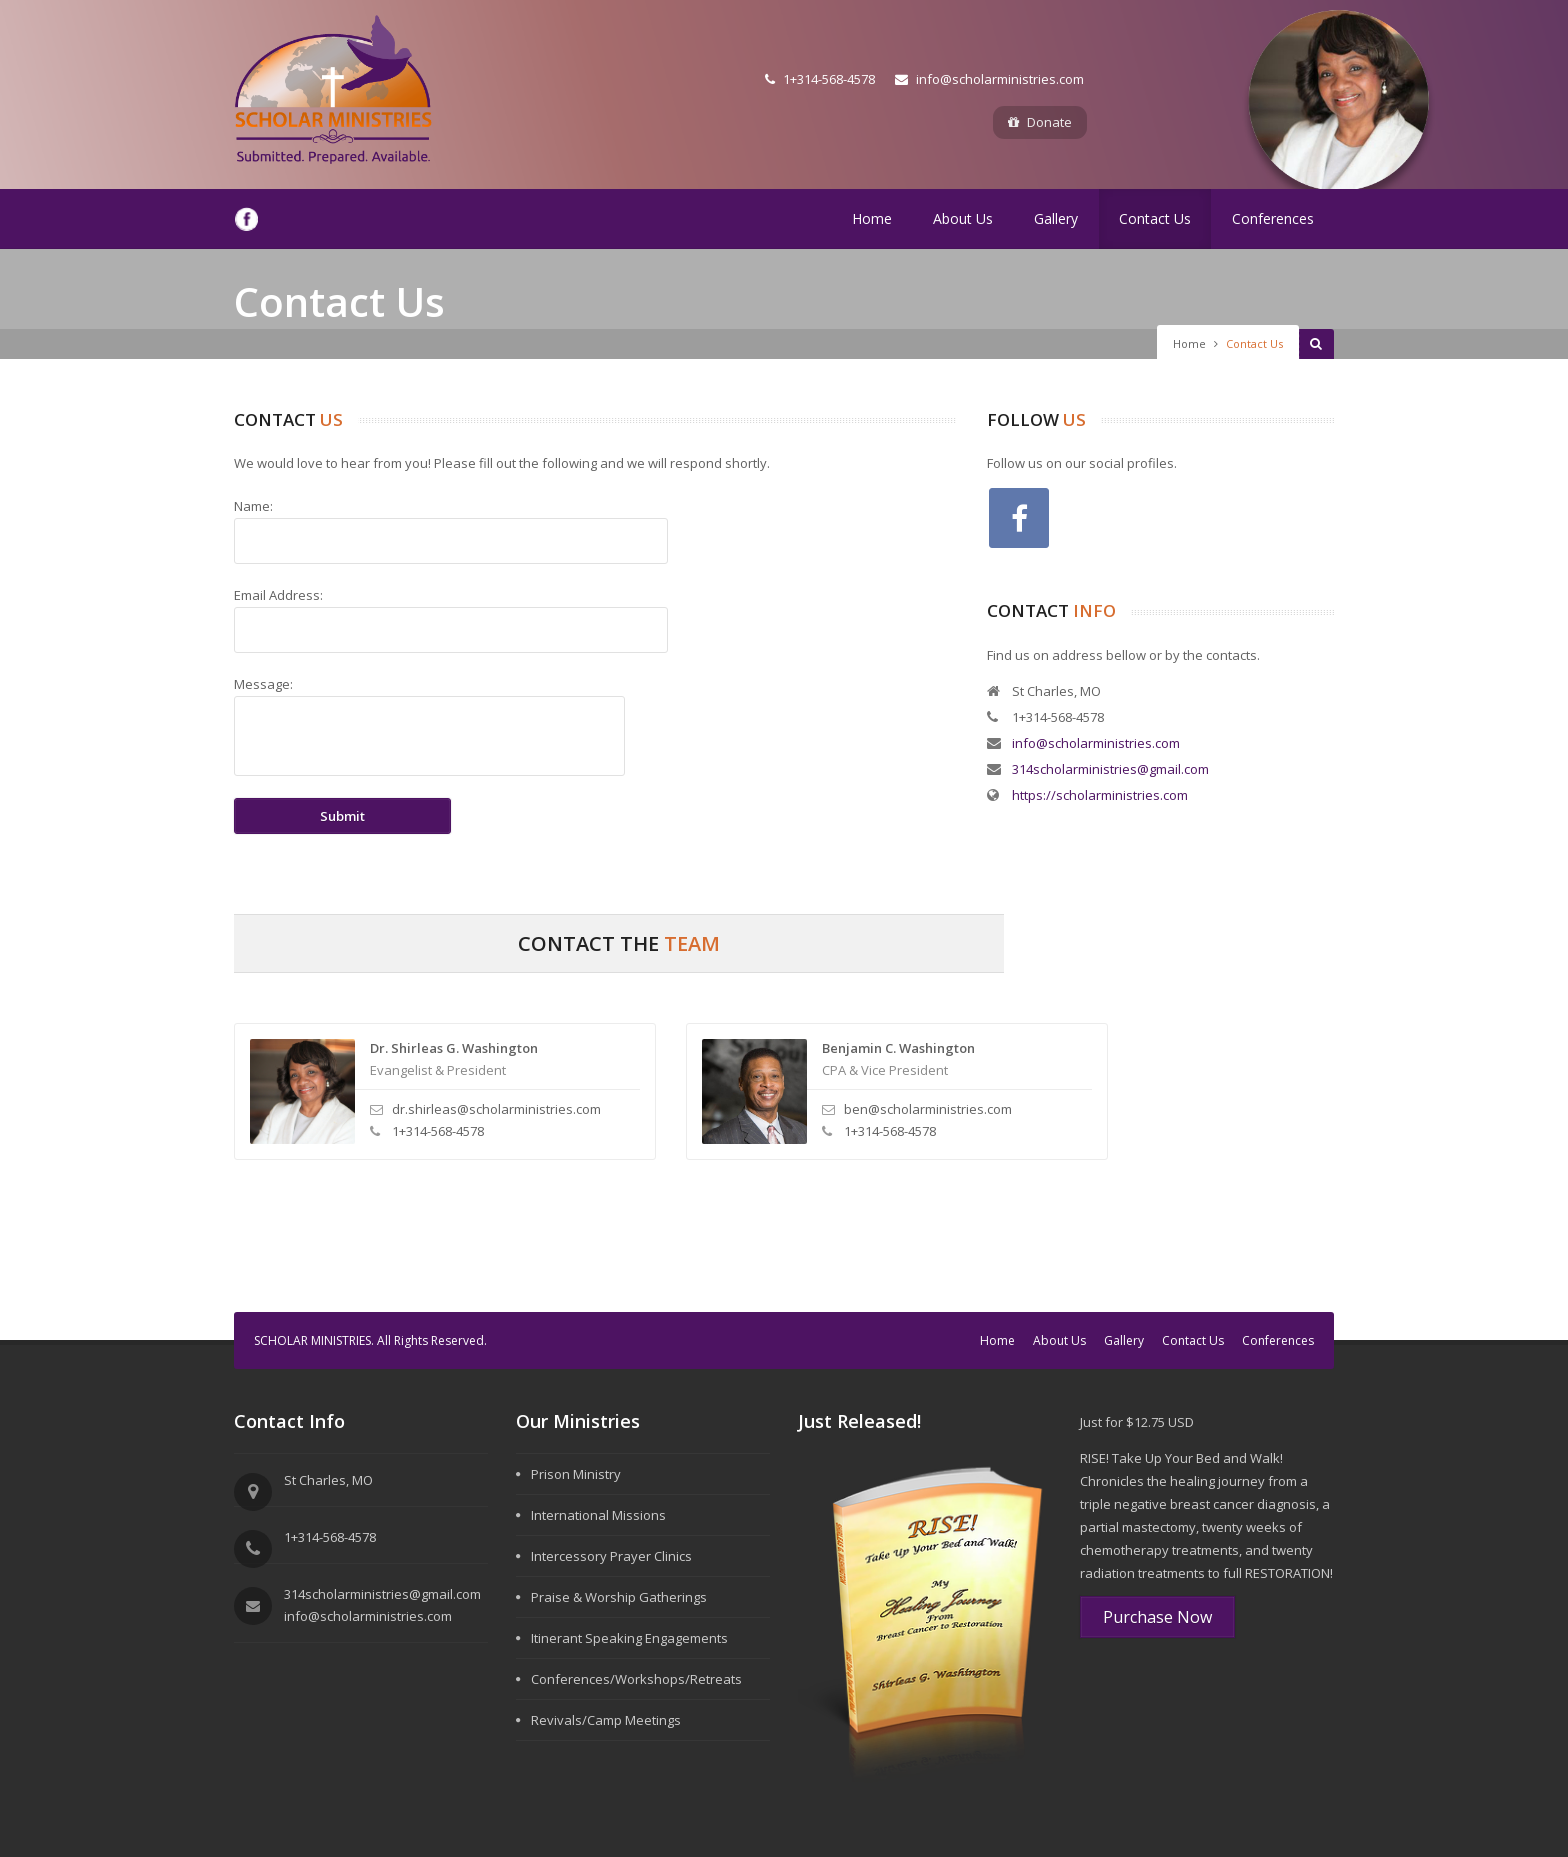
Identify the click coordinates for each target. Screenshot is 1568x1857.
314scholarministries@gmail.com (1110, 769)
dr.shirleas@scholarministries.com (496, 1109)
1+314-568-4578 (820, 79)
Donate (1040, 122)
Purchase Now (1157, 1617)
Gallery (1056, 218)
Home (872, 218)
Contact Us (1155, 218)
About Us (963, 218)
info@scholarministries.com (989, 79)
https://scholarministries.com (1100, 795)
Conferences (1273, 218)
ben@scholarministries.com (928, 1109)
